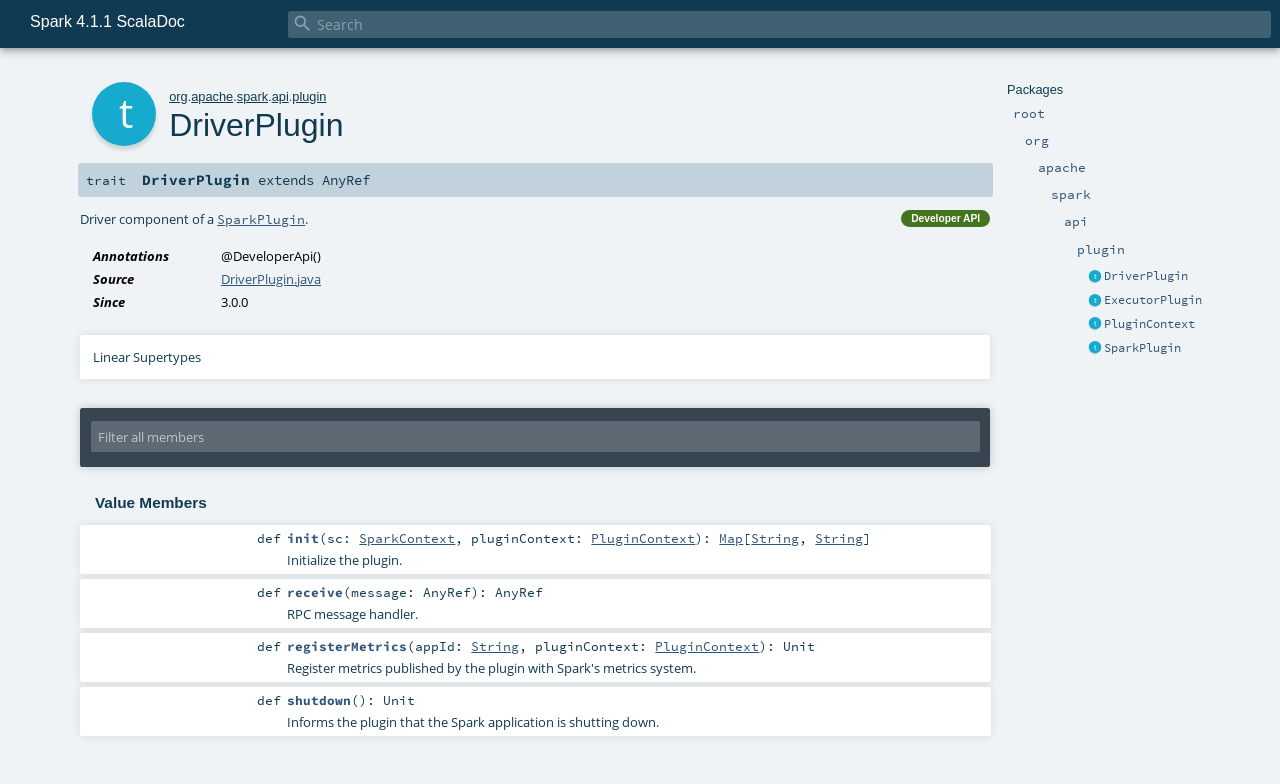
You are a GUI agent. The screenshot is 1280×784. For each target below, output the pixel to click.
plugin (309, 96)
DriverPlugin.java (271, 279)
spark (252, 96)
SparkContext (407, 538)
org (178, 96)
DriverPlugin (1146, 276)
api (280, 96)
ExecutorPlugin (1153, 300)
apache (212, 96)
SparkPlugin (1142, 348)
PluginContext (1149, 324)
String (775, 538)
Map (731, 538)
